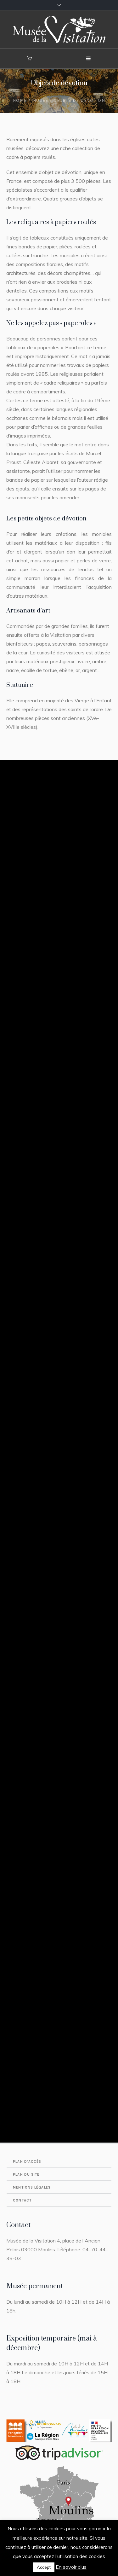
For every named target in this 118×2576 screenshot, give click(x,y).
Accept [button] (44, 2567)
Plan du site (26, 2175)
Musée (40, 100)
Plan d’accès (27, 2162)
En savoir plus (71, 2567)
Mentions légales (32, 2187)
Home (20, 100)
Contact (22, 2200)
